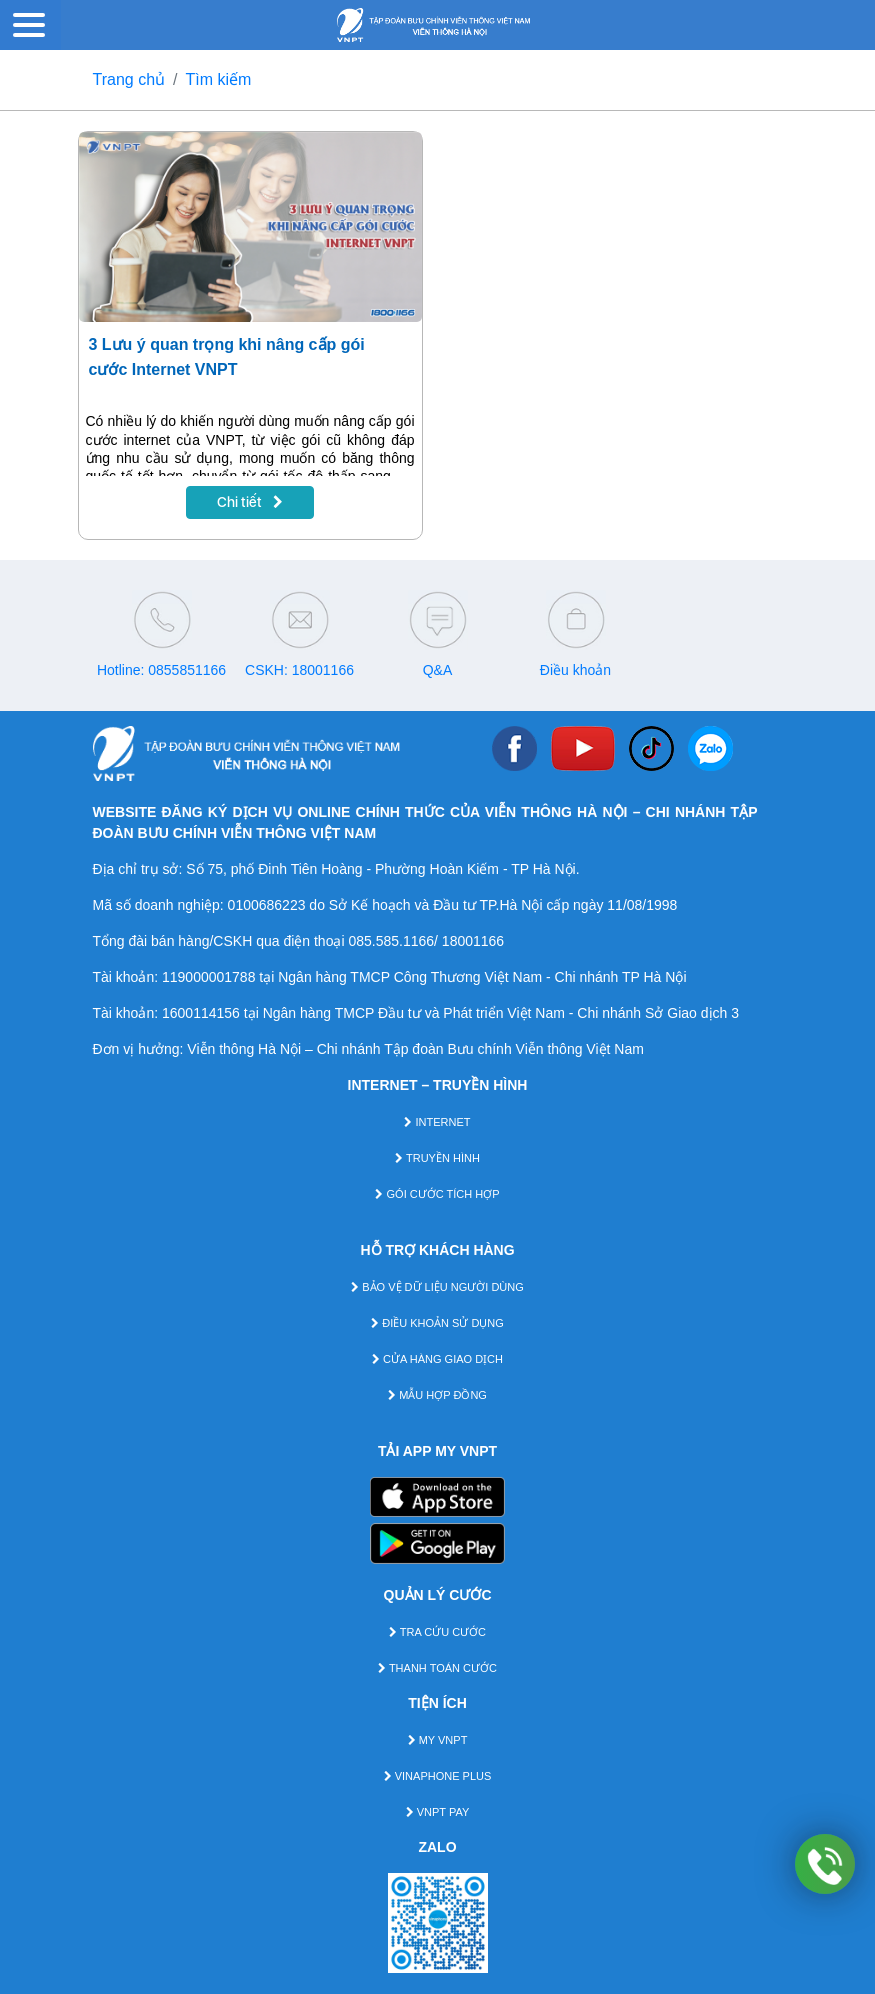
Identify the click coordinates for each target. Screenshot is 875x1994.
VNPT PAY (438, 1812)
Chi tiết (250, 502)
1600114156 (201, 1013)
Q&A (438, 670)
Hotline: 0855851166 (161, 670)
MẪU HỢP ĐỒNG (437, 1395)
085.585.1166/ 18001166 (426, 941)
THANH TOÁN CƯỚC (437, 1668)
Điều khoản (575, 670)
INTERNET (437, 1122)
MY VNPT (438, 1740)
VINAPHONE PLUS (438, 1776)
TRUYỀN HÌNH (437, 1158)
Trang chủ (129, 79)
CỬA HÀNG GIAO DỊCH (437, 1359)
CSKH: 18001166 (299, 670)
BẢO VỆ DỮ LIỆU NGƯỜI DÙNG (437, 1287)
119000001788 (208, 977)
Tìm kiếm (219, 79)
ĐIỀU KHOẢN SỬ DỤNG (437, 1323)
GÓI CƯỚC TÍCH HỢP (437, 1194)
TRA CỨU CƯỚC (437, 1632)
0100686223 (267, 905)
